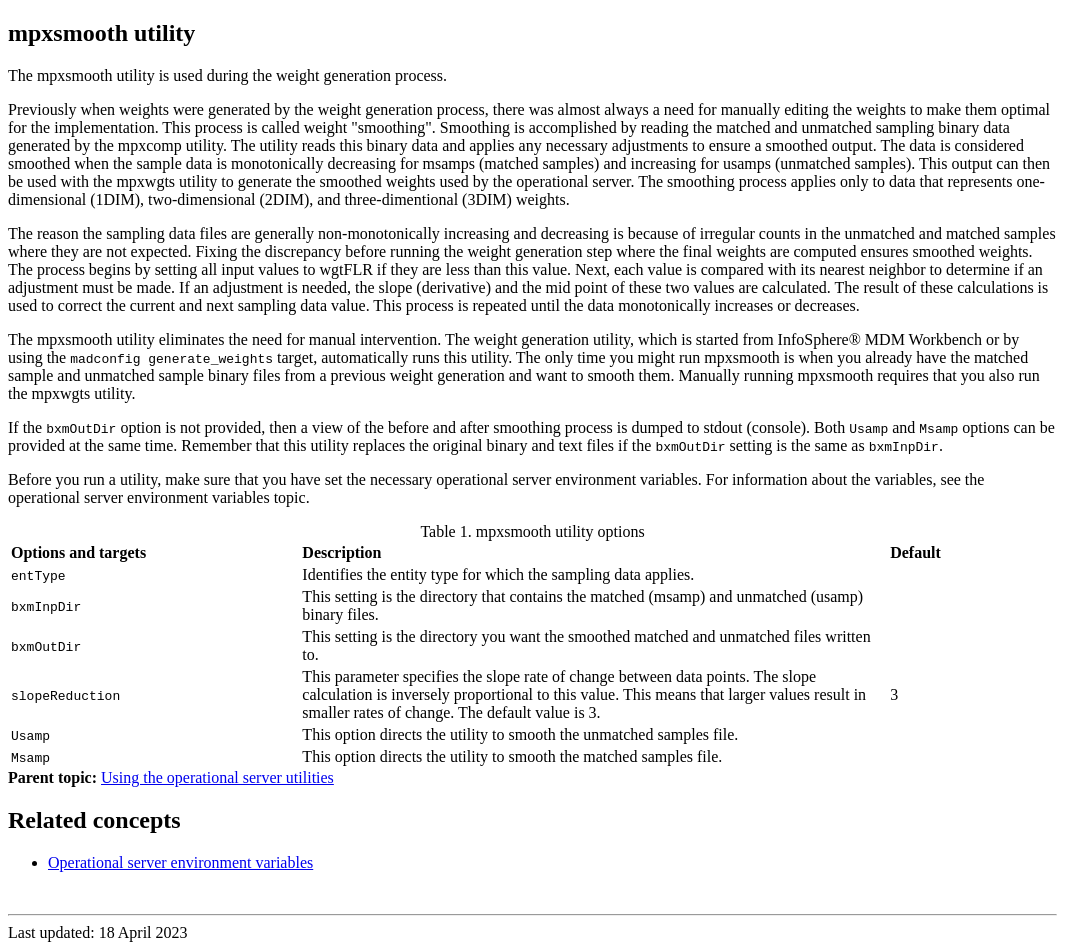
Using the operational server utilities (217, 777)
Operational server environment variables (180, 862)
